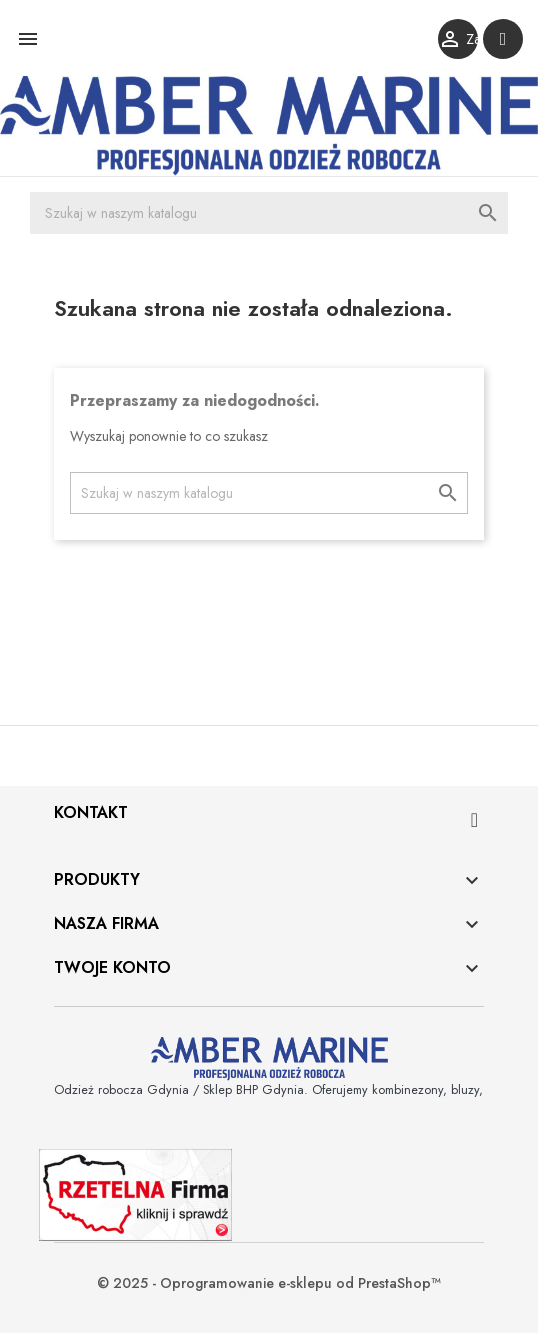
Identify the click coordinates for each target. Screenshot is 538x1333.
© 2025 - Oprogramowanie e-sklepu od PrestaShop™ (269, 1283)
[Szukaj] (269, 213)
